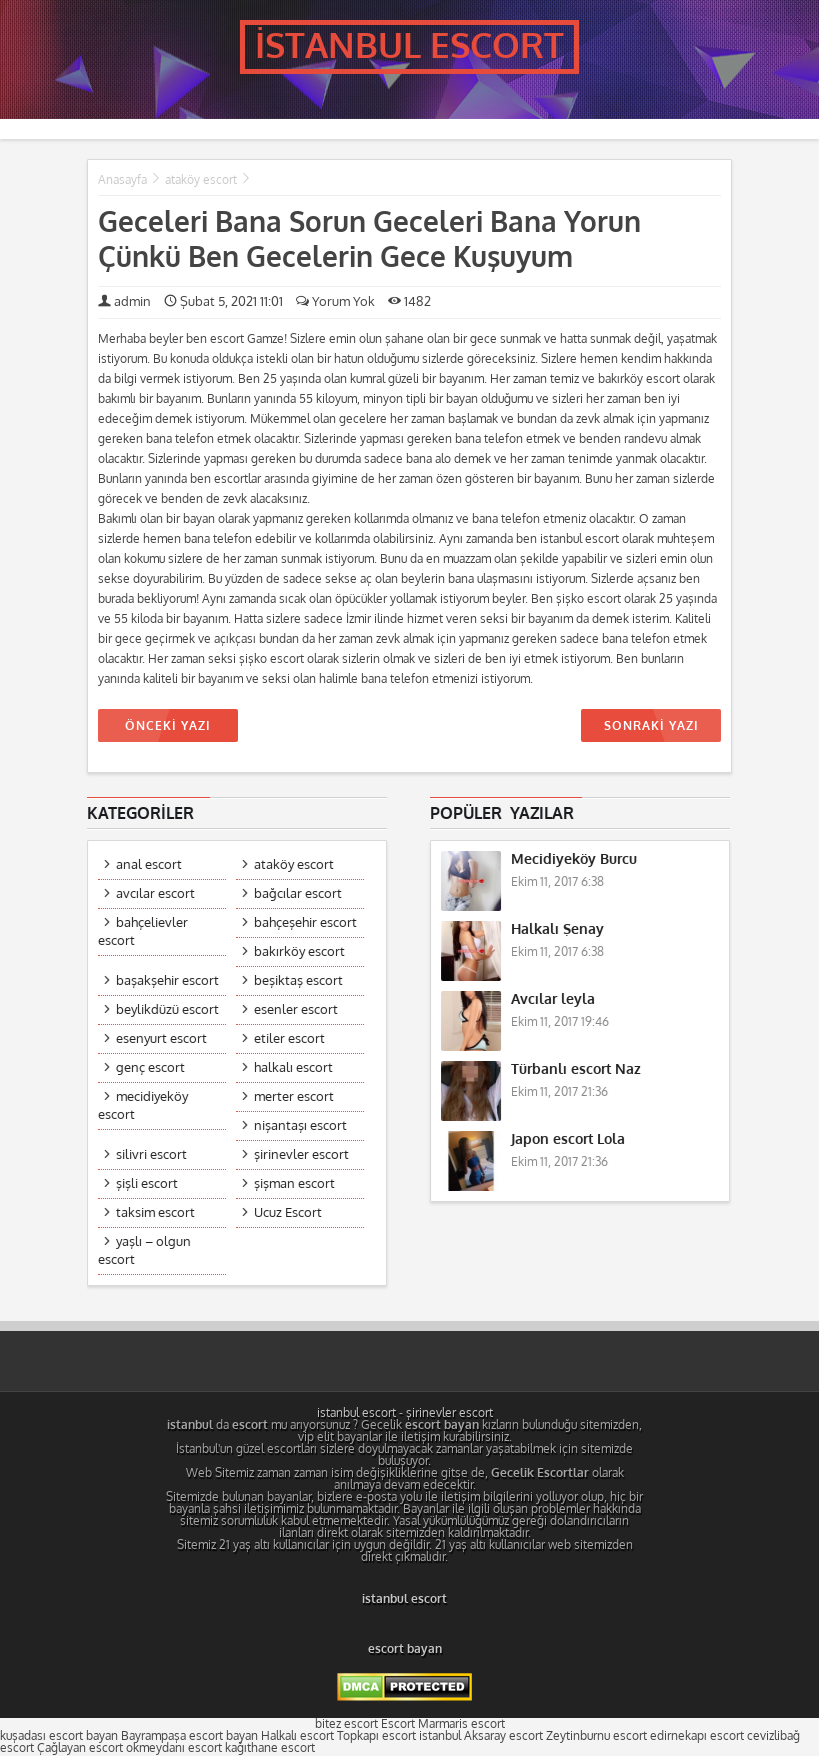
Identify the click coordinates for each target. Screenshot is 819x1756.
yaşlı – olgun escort (144, 1250)
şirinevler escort (301, 1154)
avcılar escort (155, 893)
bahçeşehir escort (305, 922)
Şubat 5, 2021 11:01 (223, 301)
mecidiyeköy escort (143, 1105)
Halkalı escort (297, 1736)
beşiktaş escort (298, 980)
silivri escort (151, 1154)
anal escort (149, 864)
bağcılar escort (298, 893)
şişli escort (147, 1183)
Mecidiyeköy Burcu (574, 859)
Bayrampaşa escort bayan (189, 1736)
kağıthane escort (270, 1748)
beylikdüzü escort (167, 1009)
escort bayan (405, 1649)
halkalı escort (293, 1067)
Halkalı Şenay (557, 929)
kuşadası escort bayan (59, 1736)
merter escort (294, 1096)
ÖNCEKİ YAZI (168, 726)
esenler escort (296, 1009)
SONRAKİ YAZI (650, 726)
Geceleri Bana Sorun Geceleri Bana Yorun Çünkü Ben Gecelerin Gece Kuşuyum (369, 240)
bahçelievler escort (143, 931)
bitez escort (346, 1724)
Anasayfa (122, 180)
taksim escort (155, 1212)
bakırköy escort (299, 951)
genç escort (150, 1067)
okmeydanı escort (174, 1748)
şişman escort (294, 1183)
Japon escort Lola (568, 1139)
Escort (398, 1724)
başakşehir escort (167, 980)
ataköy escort (201, 180)
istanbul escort (356, 1413)
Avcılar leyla (553, 999)
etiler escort (289, 1038)
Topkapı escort (376, 1736)
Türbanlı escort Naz (576, 1069)
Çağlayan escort (80, 1748)
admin (132, 301)
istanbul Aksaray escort (481, 1736)
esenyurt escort (161, 1038)
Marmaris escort (461, 1724)
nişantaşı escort (300, 1125)
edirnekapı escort (697, 1736)
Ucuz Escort (288, 1212)
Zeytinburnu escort (596, 1736)
